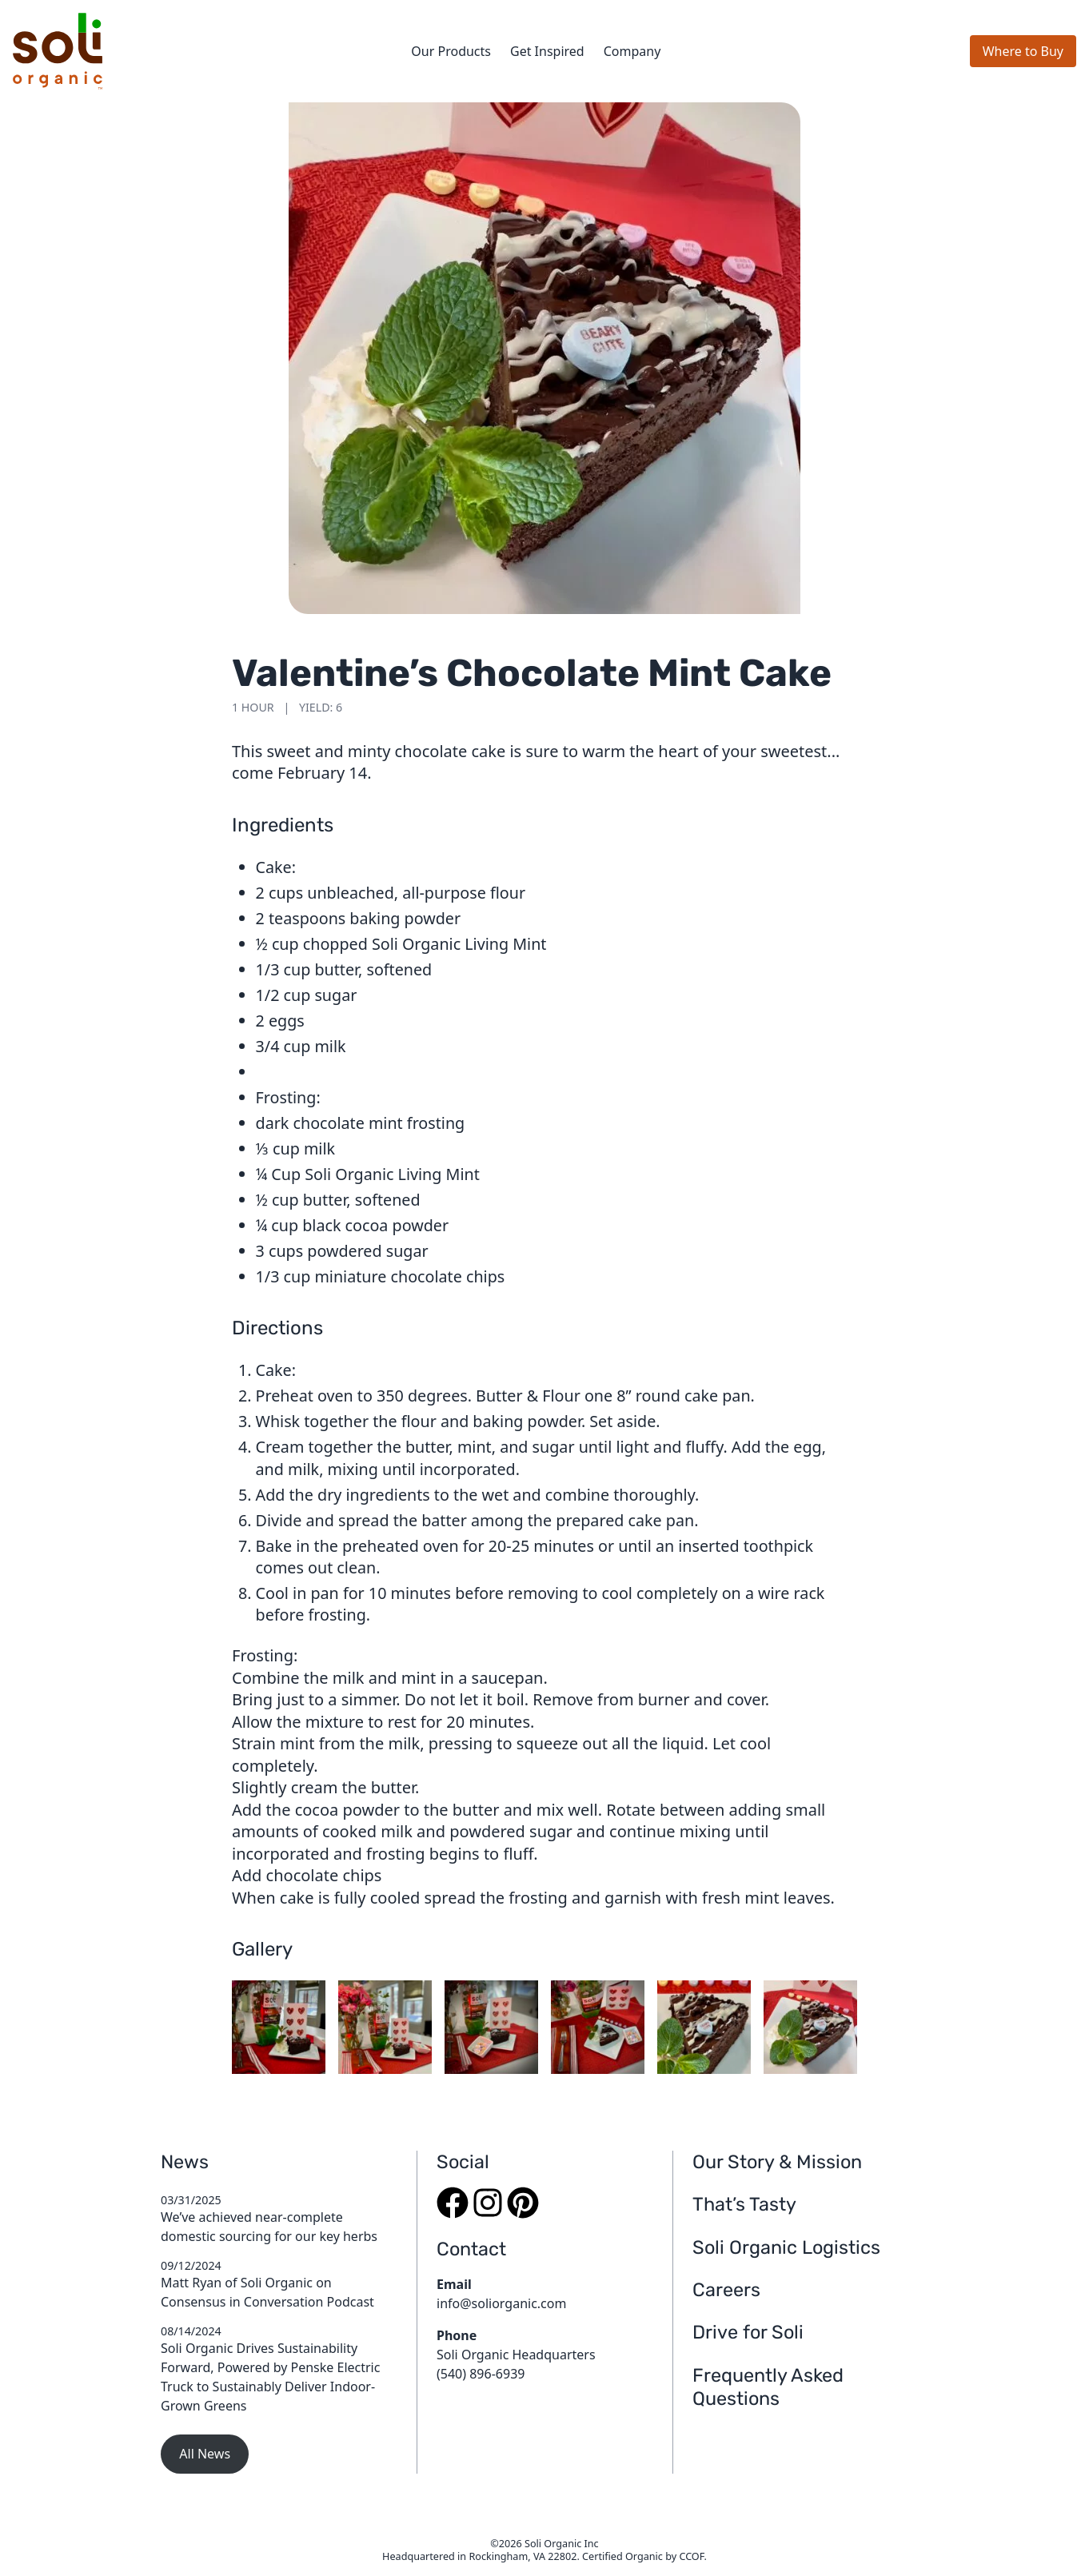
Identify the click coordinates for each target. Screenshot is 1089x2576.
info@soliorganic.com (501, 2303)
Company (632, 51)
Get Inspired (547, 51)
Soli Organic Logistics (786, 2247)
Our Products (451, 51)
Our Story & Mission (777, 2162)
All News (204, 2453)
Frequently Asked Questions (768, 2387)
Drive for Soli (748, 2332)
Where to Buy (1023, 51)
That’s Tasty (744, 2204)
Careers (726, 2290)
